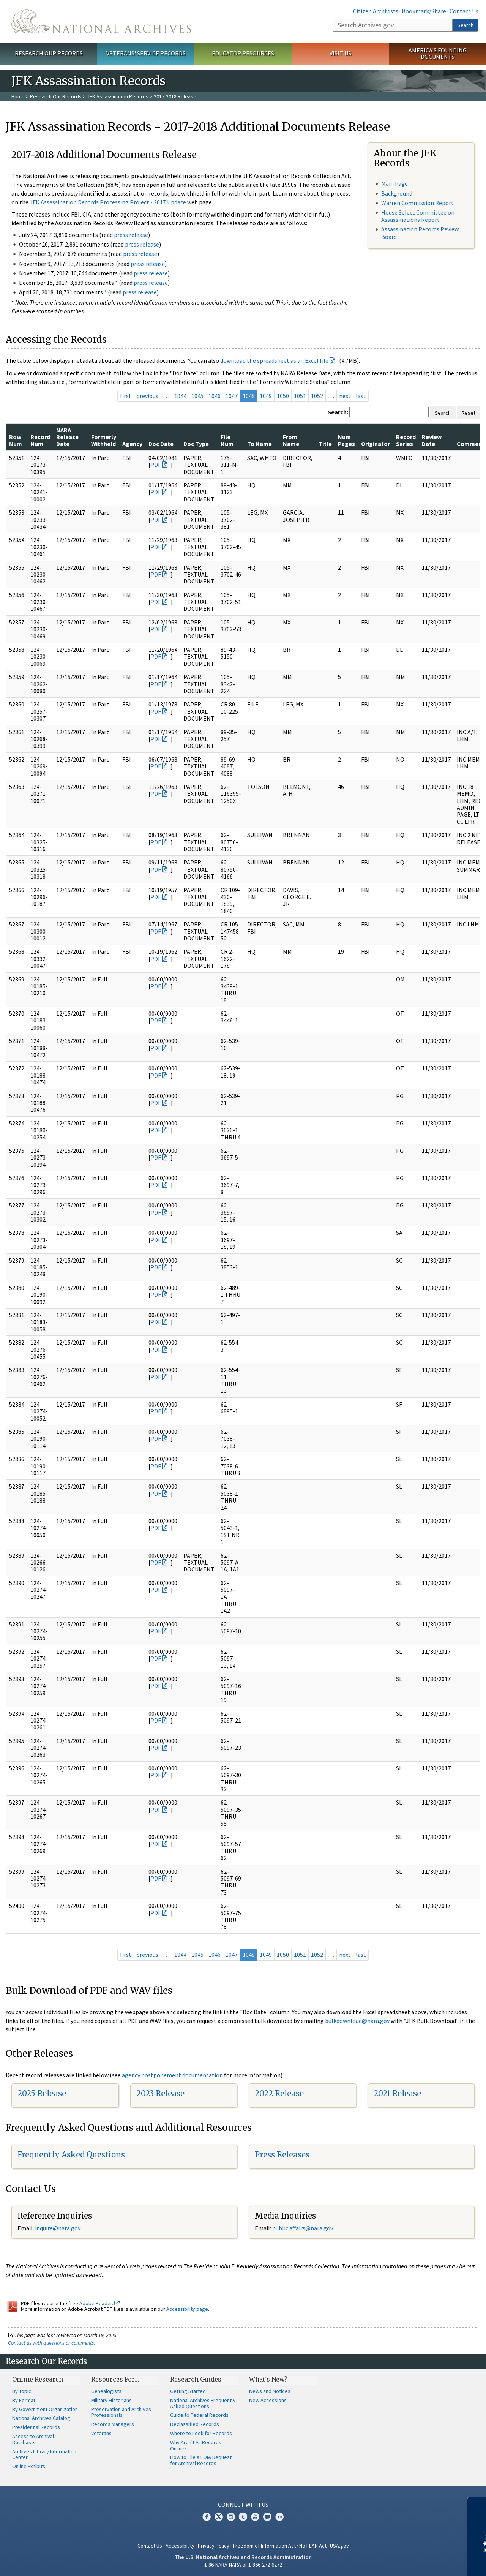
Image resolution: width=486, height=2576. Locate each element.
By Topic (21, 2391)
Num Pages (346, 440)
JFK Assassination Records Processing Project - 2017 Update (108, 202)
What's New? (268, 2379)
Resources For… (115, 2379)
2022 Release (279, 2093)
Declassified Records (194, 2424)
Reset (468, 412)
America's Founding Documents (438, 53)
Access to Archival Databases (33, 2439)
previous (147, 396)
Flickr (279, 2516)
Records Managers (112, 2424)
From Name (291, 440)
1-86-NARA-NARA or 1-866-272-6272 (243, 2564)
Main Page (394, 183)
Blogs (267, 2516)
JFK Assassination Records (117, 96)
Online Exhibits (28, 2466)
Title (325, 443)
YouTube (255, 2516)
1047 (232, 396)
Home (18, 96)
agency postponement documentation (172, 2075)
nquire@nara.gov (58, 2228)
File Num (227, 440)
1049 (266, 396)
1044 (180, 396)
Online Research (37, 2379)
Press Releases (282, 2154)
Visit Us (340, 53)
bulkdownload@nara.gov (357, 2020)
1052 (317, 396)
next (345, 396)
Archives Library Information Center (44, 2454)
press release (131, 235)
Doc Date (161, 443)
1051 (300, 396)
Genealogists (106, 2391)
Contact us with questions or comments (51, 2342)
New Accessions (268, 2400)
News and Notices (269, 2391)
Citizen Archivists (375, 11)
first (125, 396)
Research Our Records (49, 53)
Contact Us (464, 11)
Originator (375, 443)
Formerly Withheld (103, 440)
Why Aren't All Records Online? (195, 2445)
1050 (283, 396)
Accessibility (180, 2545)
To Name (259, 443)
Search (465, 25)
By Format (23, 2400)
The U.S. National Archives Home (101, 21)
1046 (214, 396)
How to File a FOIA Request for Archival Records (201, 2460)
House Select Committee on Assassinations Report (417, 216)
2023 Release (160, 2093)
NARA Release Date (67, 437)
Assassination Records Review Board (420, 232)
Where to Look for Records (201, 2433)
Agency (132, 443)
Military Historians (111, 2400)
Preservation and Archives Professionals (121, 2412)
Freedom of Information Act (264, 2545)
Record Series (406, 440)
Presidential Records (36, 2427)
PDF (155, 464)
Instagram (230, 2516)
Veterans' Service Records (146, 53)
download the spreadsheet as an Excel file (274, 360)
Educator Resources (243, 53)
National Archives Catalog (41, 2418)
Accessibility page (187, 2309)
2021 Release (397, 2093)
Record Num (40, 440)
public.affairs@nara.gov (302, 2228)
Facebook (206, 2516)
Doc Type (196, 443)
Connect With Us (243, 2504)
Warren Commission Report (417, 203)
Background (396, 193)
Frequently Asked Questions (71, 2154)
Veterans (101, 2433)
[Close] (477, 2505)
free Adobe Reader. (94, 2303)
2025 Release (41, 2093)
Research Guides (195, 2379)
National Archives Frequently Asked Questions (202, 2403)
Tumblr (243, 2516)
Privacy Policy (213, 2545)
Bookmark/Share (424, 11)
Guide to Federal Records (199, 2415)
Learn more (418, 2562)
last (361, 396)
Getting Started (188, 2391)
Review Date (432, 440)
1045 (197, 396)
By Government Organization (45, 2409)
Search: (338, 412)
